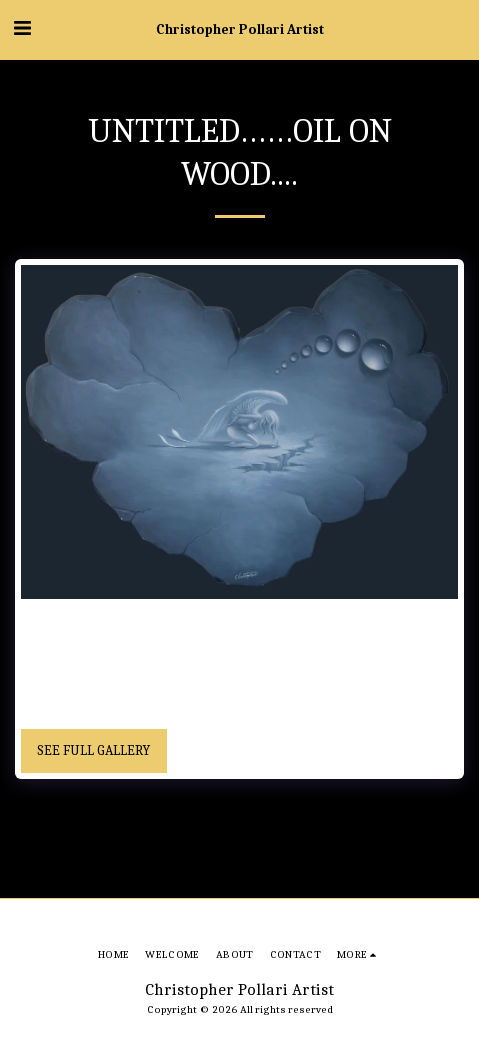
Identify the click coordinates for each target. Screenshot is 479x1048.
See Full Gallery (93, 750)
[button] (22, 28)
